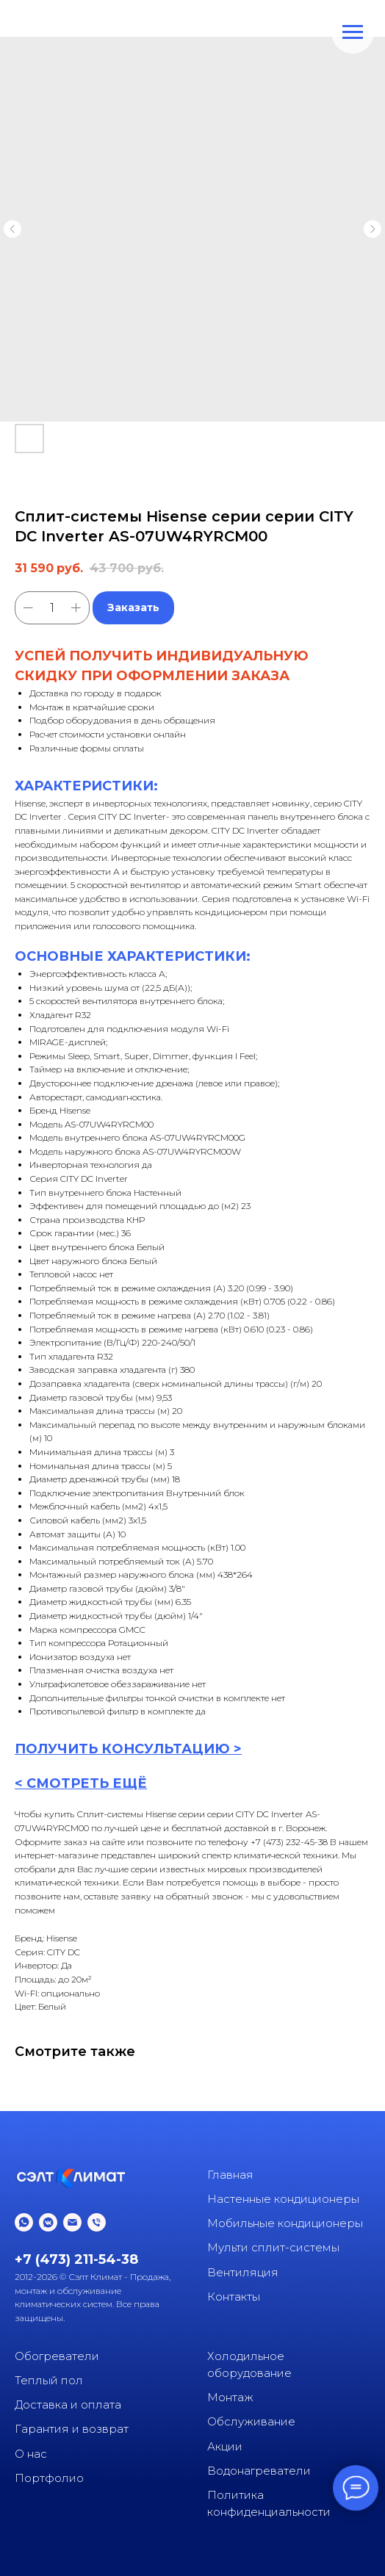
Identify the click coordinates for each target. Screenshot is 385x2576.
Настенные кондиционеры (283, 2199)
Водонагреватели (259, 2471)
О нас (31, 2454)
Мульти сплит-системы (273, 2247)
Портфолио (49, 2478)
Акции (224, 2446)
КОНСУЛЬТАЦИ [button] (158, 1749)
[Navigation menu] (352, 32)
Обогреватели (57, 2356)
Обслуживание (251, 2421)
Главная (230, 2175)
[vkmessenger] (48, 2222)
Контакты (233, 2296)
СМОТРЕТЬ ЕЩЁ (86, 1783)
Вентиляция (242, 2272)
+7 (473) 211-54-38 (76, 2259)
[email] (72, 2222)
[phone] (96, 2222)
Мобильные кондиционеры (285, 2223)
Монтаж (230, 2397)
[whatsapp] (24, 2222)
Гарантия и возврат (72, 2429)
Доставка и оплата (68, 2404)
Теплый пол (49, 2380)
